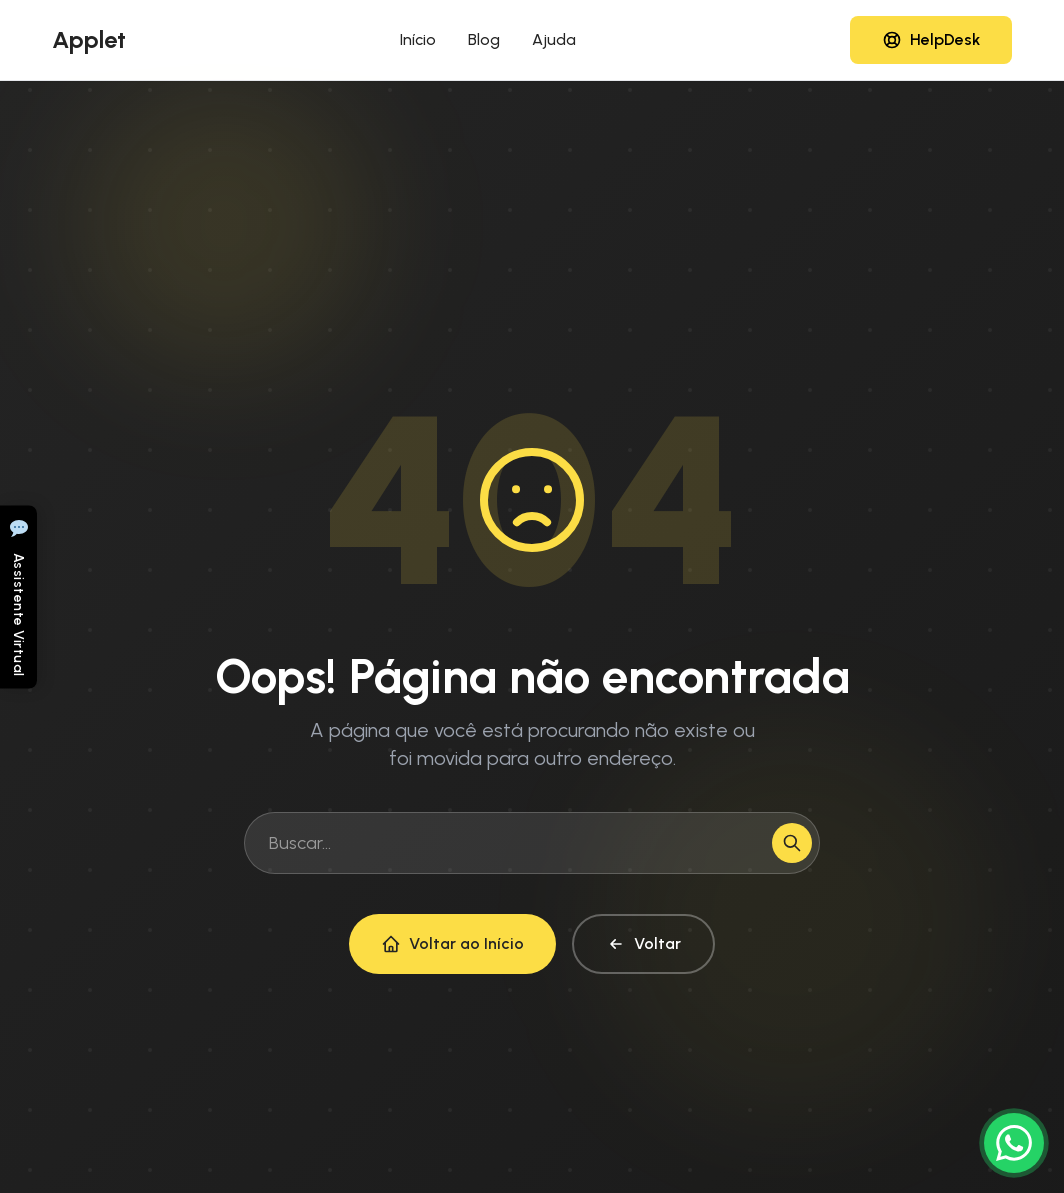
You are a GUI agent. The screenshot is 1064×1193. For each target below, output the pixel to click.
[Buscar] (792, 843)
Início (418, 39)
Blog (484, 39)
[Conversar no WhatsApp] (1014, 1143)
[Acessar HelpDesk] (931, 40)
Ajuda (554, 39)
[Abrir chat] (18, 596)
